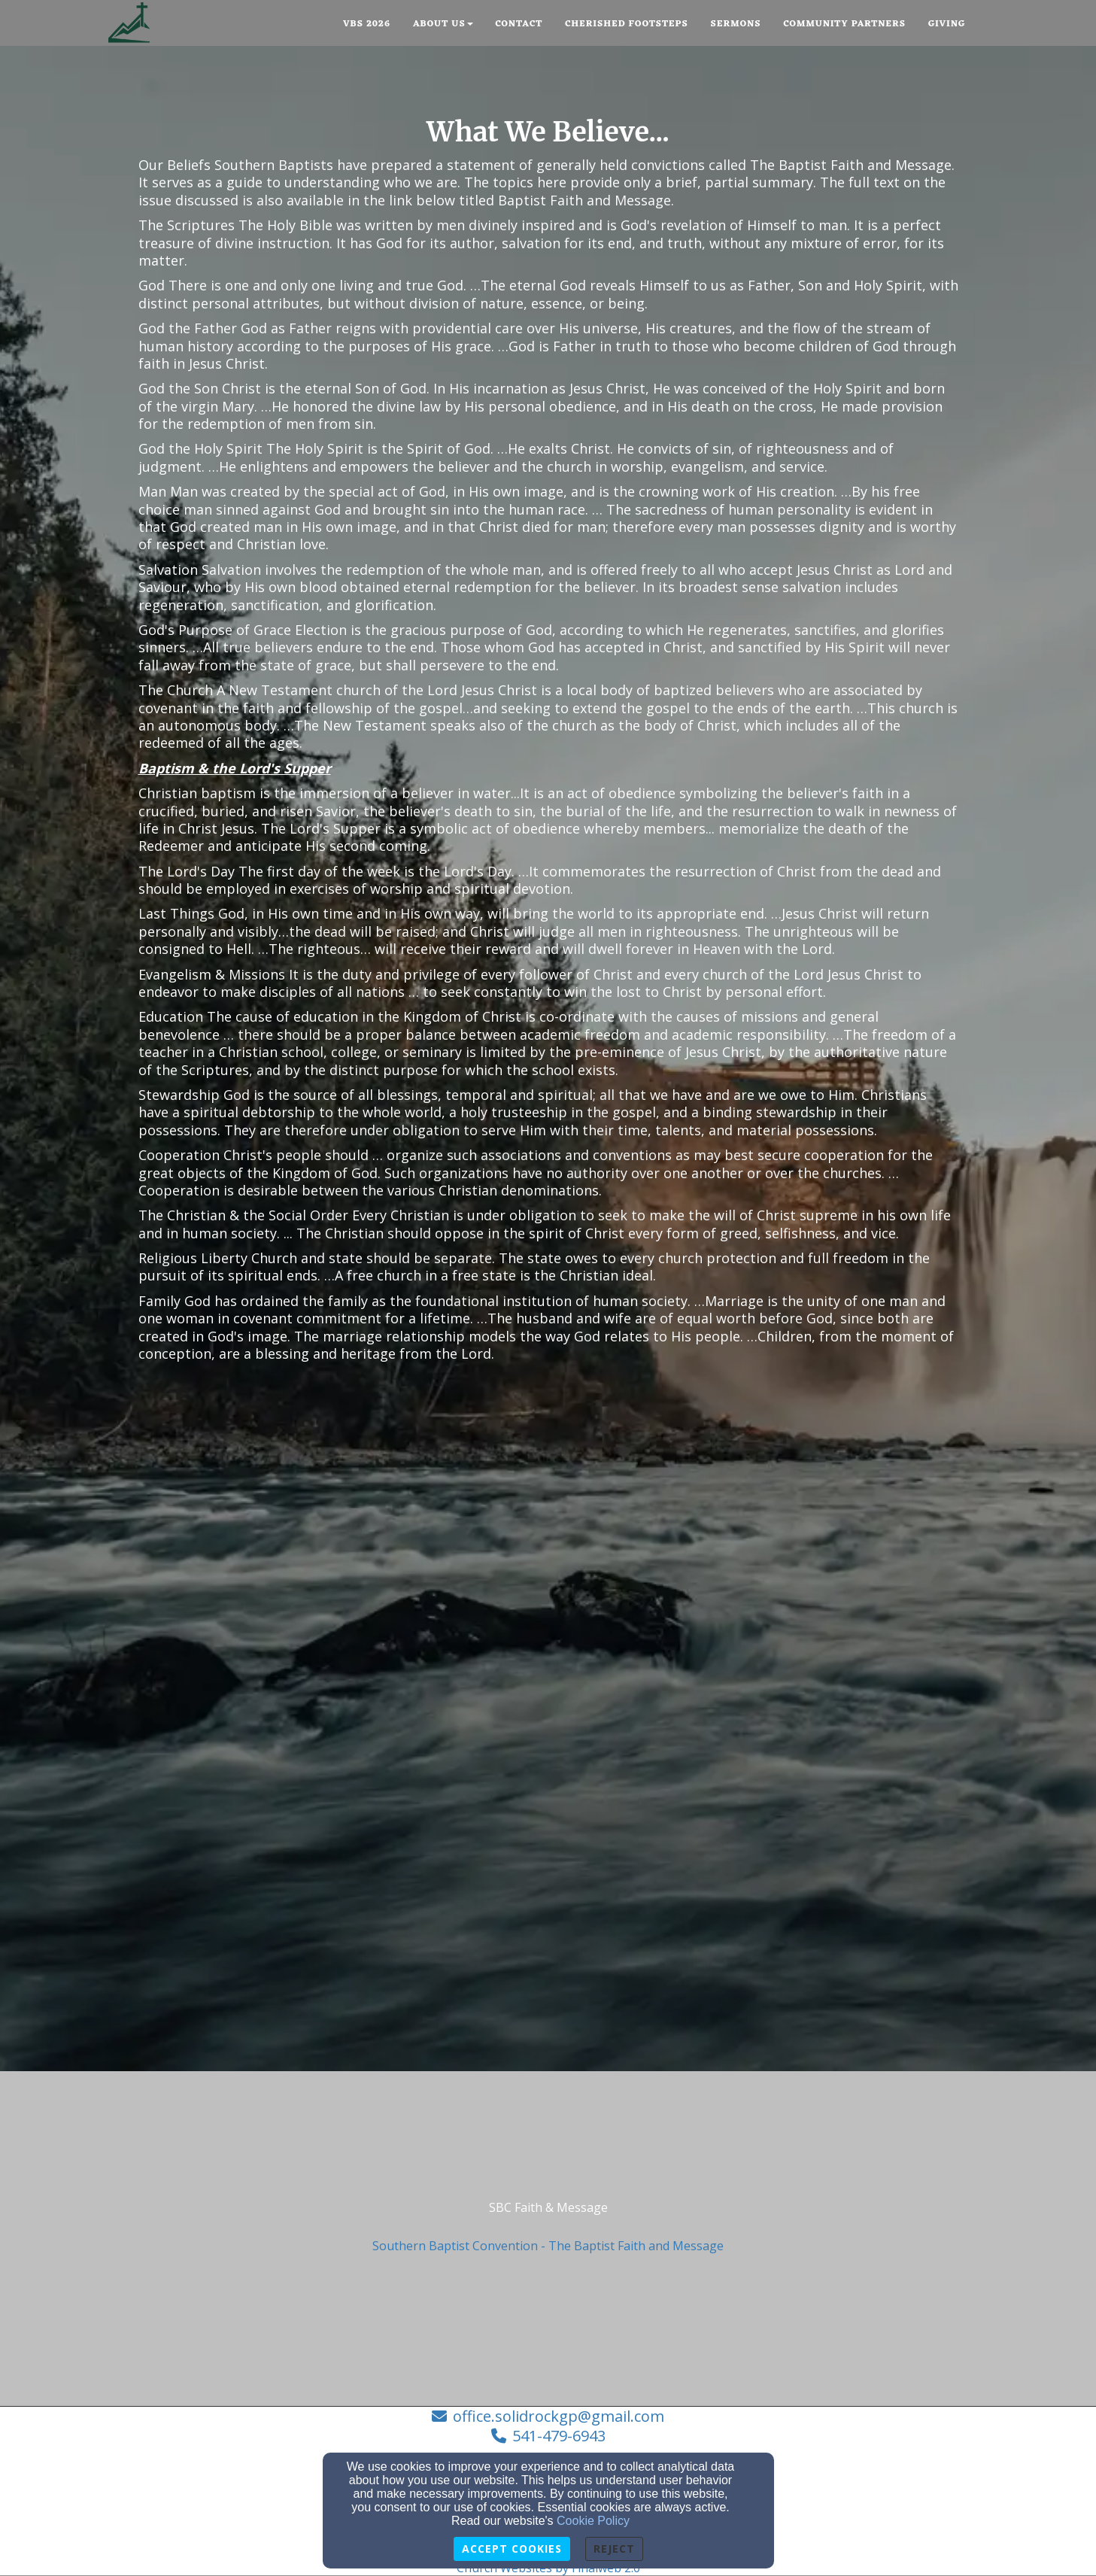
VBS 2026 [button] (366, 24)
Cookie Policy (593, 2520)
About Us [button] (443, 24)
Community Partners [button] (844, 24)
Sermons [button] (736, 24)
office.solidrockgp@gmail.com (558, 2416)
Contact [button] (519, 24)
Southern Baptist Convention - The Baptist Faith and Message (548, 2245)
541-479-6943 (559, 2436)
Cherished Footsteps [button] (626, 24)
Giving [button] (947, 24)
